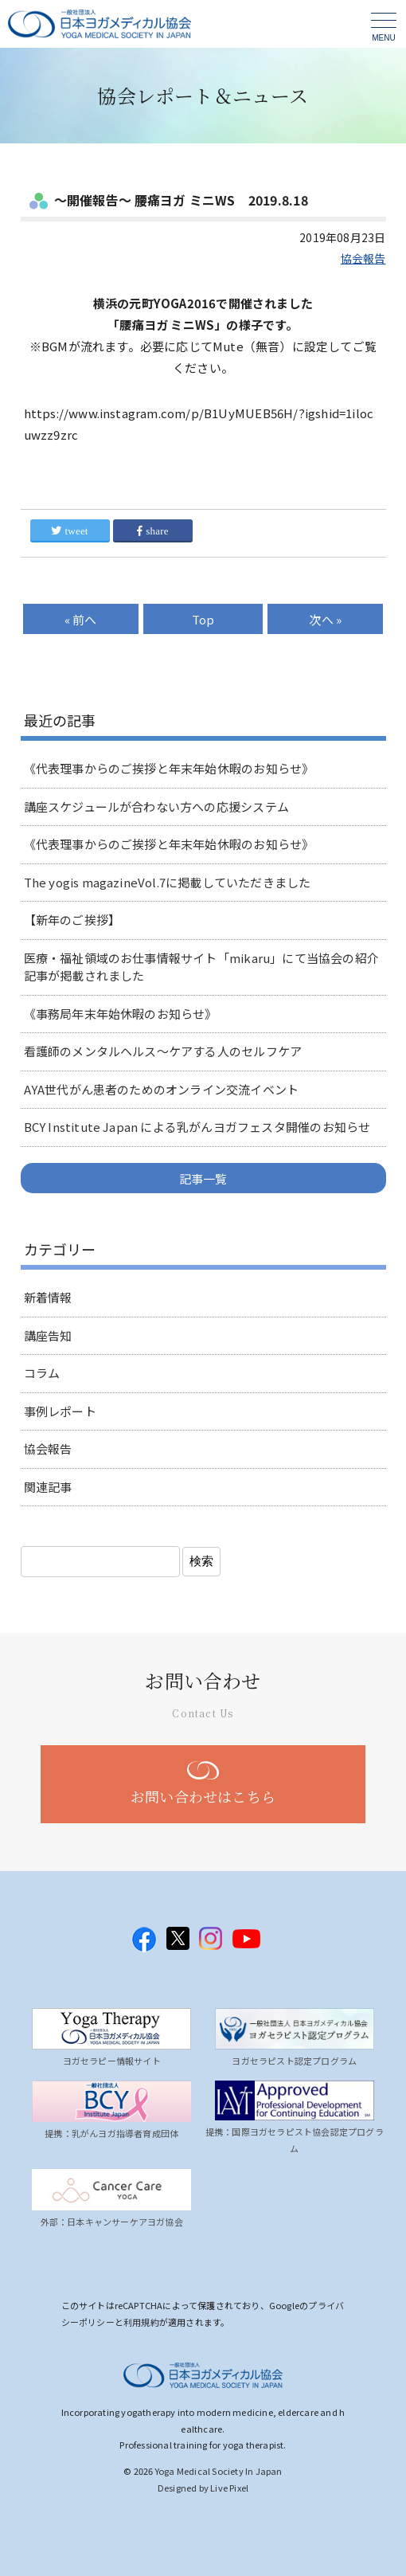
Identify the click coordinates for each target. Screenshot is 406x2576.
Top (203, 619)
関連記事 (48, 1486)
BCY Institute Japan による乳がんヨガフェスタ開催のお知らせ (197, 1126)
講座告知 (48, 1335)
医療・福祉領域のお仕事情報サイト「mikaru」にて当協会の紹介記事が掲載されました (201, 967)
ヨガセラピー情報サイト (112, 2060)
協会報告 (363, 258)
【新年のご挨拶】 (72, 919)
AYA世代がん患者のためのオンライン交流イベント (161, 1089)
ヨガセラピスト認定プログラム (294, 2060)
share (153, 531)
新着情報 (48, 1297)
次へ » (325, 619)
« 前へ (80, 619)
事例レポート (60, 1411)
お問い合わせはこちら (203, 1796)
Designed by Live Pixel (203, 2487)
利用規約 (141, 2322)
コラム (42, 1372)
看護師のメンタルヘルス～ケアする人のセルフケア (163, 1051)
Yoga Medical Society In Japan (219, 2470)
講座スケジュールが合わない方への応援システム (156, 806)
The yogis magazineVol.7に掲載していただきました (167, 882)
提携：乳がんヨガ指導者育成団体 (111, 2133)
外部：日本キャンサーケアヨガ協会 (112, 2221)
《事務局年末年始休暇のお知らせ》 (120, 1013)
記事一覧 (203, 1178)
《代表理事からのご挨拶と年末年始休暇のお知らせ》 (169, 768)
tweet (69, 531)
